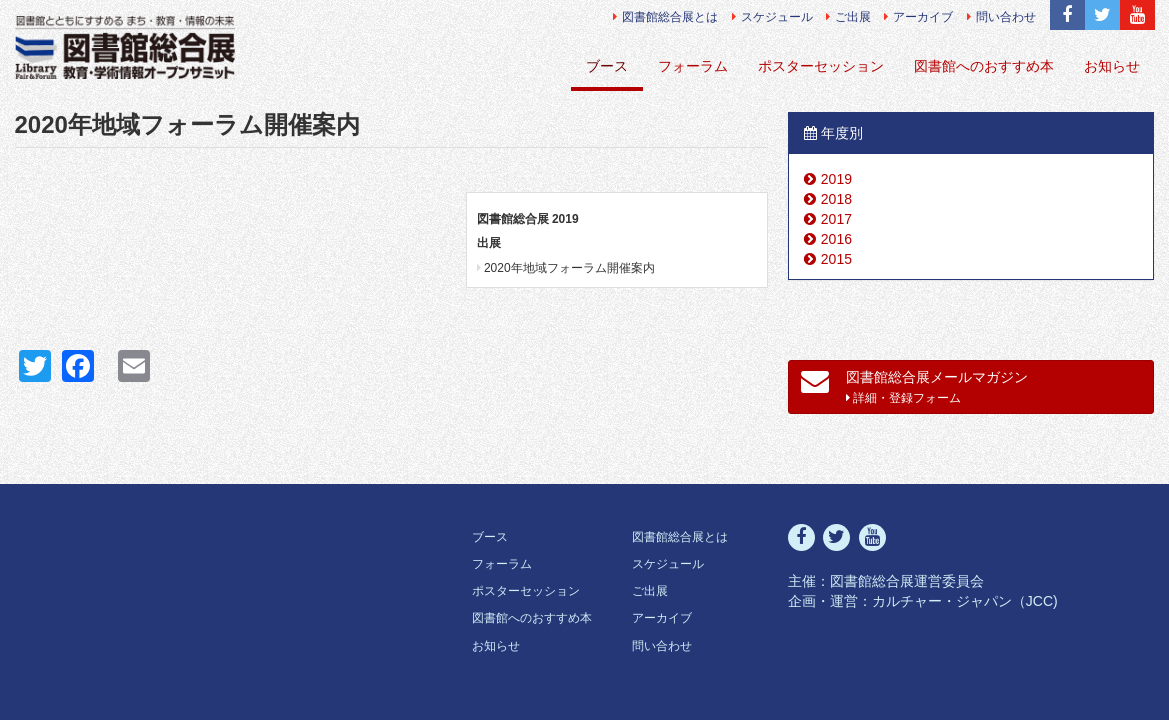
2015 (836, 259)
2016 (836, 239)
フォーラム (693, 66)
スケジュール (772, 17)
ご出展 (848, 17)
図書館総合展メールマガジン (914, 386)
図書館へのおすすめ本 (984, 66)
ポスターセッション (821, 66)
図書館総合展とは (665, 17)
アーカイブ (918, 17)
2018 (836, 199)
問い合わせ (1001, 17)
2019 (836, 179)
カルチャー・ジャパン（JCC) (965, 601)
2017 (836, 219)
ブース (607, 66)
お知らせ (1112, 66)
